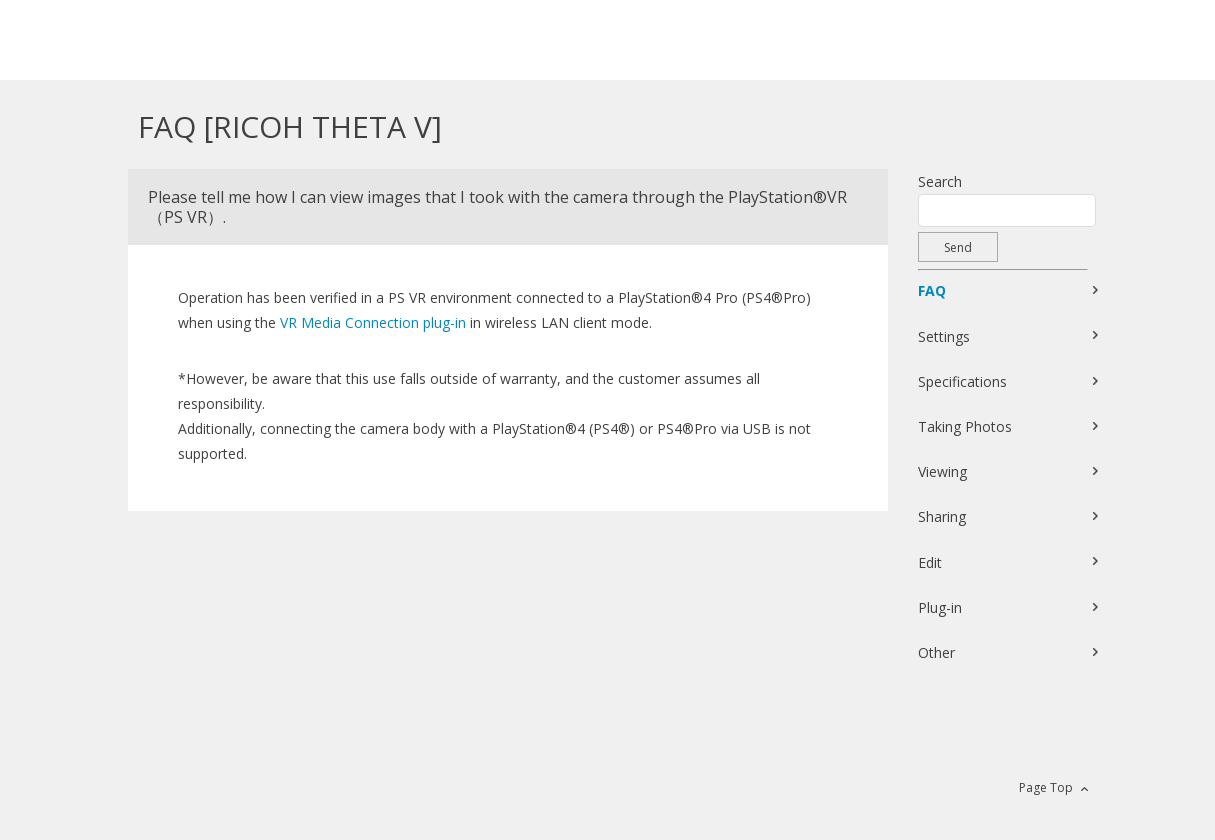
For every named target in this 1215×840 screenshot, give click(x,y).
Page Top (1046, 787)
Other (936, 652)
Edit (930, 562)
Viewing (942, 471)
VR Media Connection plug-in (373, 322)
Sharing (942, 516)
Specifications (962, 381)
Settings (944, 336)
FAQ (932, 290)
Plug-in (940, 607)
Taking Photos (965, 426)
